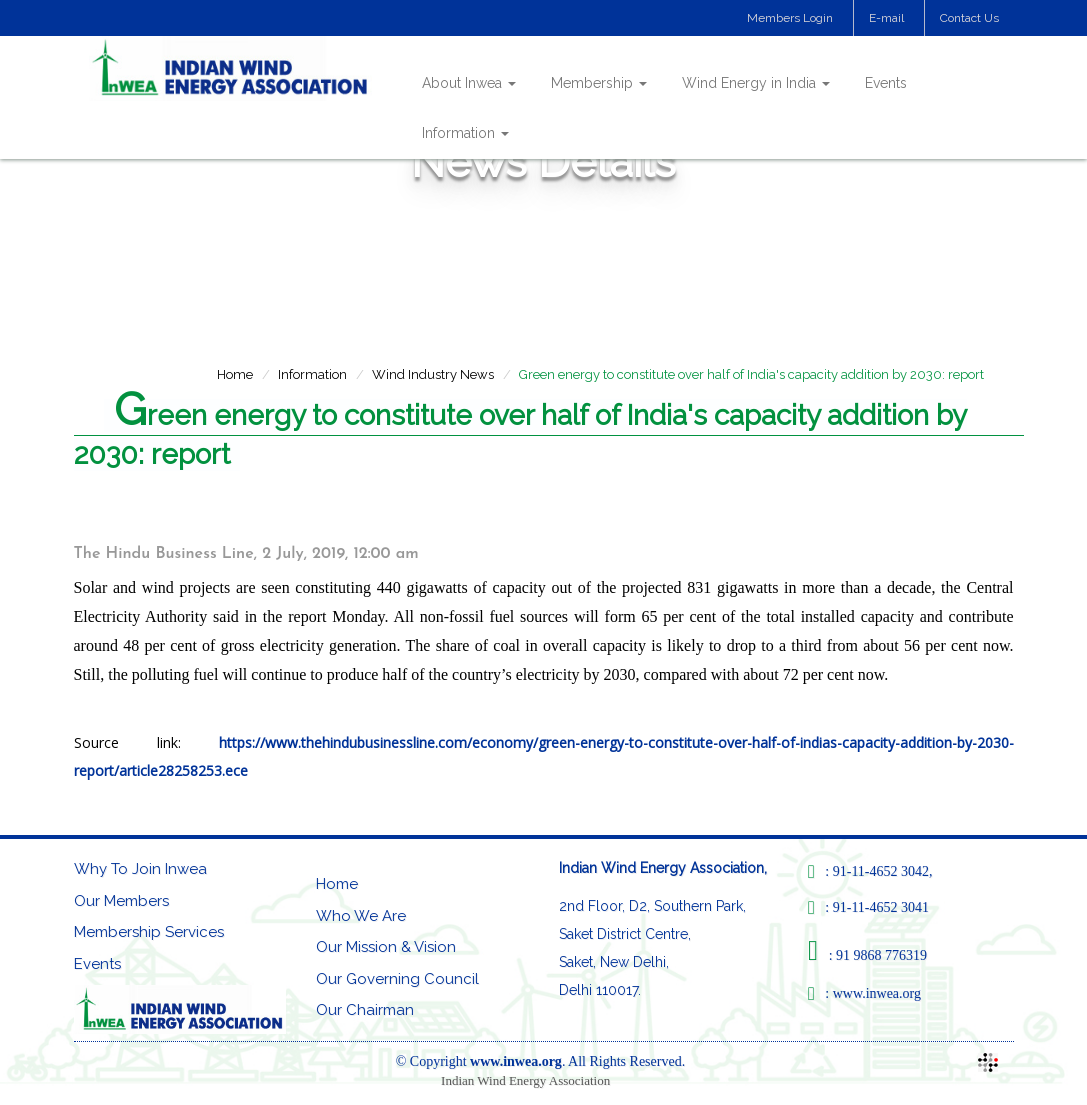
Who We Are (361, 916)
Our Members (121, 901)
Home (235, 374)
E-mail (886, 18)
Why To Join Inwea (140, 869)
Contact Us (969, 18)
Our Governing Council (397, 979)
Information (312, 374)
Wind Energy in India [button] (756, 83)
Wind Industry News (433, 374)
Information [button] (465, 133)
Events (886, 83)
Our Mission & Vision (386, 947)
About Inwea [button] (469, 83)
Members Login (790, 18)
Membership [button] (599, 83)
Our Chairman (365, 1010)
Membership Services (149, 932)
